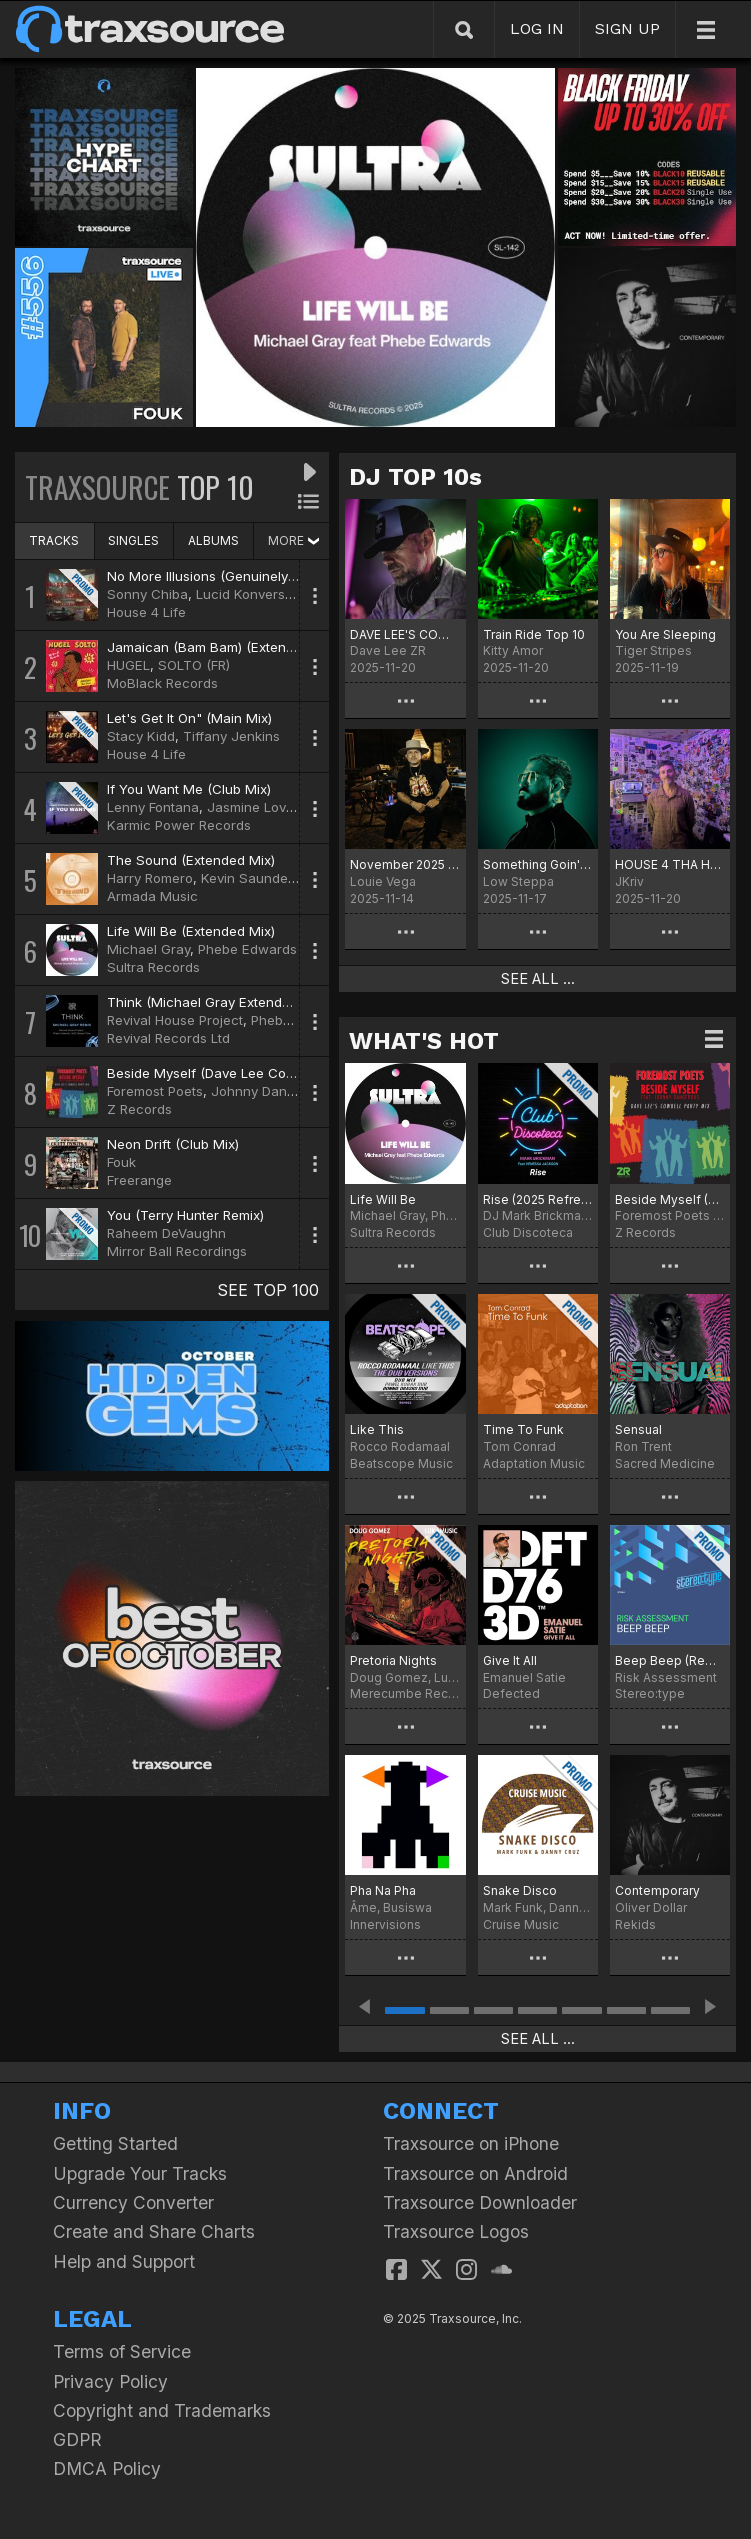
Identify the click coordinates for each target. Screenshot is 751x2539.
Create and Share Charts (154, 2231)
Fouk (121, 1162)
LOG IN (537, 28)
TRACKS (54, 540)
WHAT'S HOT (424, 1041)
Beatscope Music (401, 1463)
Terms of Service (122, 2351)
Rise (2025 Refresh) (538, 1199)
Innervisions (385, 1924)
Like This (377, 1429)
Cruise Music (521, 1924)
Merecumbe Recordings (405, 1693)
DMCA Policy (107, 2468)
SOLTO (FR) (194, 665)
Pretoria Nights (393, 1660)
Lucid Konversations (259, 594)
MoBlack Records (162, 683)
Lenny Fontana (153, 807)
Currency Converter (133, 2202)
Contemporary (657, 1890)
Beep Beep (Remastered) (670, 1660)
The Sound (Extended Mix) (191, 860)
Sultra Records (153, 967)
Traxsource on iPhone (471, 2143)
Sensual (638, 1429)
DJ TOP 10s (415, 477)
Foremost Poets (155, 1091)
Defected (511, 1693)
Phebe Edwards (247, 949)
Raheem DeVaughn (166, 1233)
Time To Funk (523, 1429)
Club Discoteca (528, 1232)
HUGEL (128, 665)
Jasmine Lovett (254, 807)
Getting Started (115, 2143)
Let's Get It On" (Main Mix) (189, 718)
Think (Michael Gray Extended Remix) (225, 1002)
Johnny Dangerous (271, 1091)
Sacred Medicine (665, 1463)
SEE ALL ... (538, 979)
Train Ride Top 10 (534, 634)
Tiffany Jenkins (231, 736)
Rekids (635, 1924)
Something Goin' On (538, 864)
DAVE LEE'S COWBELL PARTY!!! (405, 634)
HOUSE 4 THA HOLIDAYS (670, 864)
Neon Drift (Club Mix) (173, 1144)
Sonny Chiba (147, 594)
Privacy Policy (110, 2381)
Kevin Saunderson (258, 878)
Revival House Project (175, 1020)
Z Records (139, 1109)
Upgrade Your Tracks (140, 2173)
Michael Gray (148, 949)
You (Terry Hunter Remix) (185, 1215)
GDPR (77, 2439)
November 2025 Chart (405, 864)
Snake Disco (520, 1890)
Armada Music (152, 896)
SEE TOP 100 (268, 1290)
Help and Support (124, 2261)
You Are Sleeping (665, 634)
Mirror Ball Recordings (177, 1251)
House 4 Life (146, 612)
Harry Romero (150, 878)
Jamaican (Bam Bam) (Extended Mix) (223, 647)
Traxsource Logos (456, 2231)
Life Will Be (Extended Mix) (191, 931)
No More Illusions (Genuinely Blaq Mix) (228, 576)
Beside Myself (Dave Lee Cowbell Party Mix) (246, 1073)
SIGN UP (627, 28)
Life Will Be (383, 1199)
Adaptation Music (534, 1463)
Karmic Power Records (179, 825)
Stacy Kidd (141, 736)
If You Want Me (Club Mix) (189, 789)
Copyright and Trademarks (162, 2410)
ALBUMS (213, 540)
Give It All (510, 1660)
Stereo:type (650, 1693)
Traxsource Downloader (480, 2202)
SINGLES (133, 540)
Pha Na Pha (383, 1890)
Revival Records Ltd (168, 1038)
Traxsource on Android (475, 2173)
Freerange (139, 1180)
